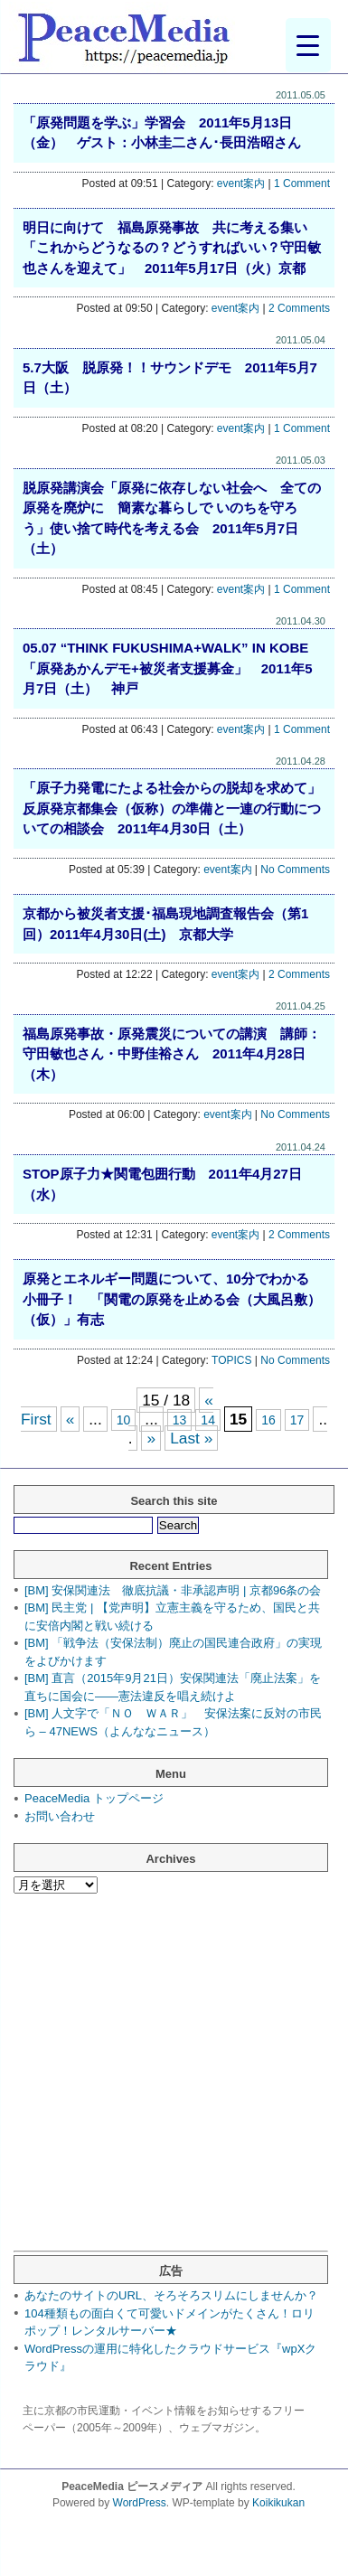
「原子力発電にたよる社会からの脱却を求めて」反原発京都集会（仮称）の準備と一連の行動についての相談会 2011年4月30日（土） (172, 808)
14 (208, 1420)
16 (268, 1420)
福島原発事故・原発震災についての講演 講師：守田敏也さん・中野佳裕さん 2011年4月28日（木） (172, 1054)
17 (297, 1420)
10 (124, 1420)
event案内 (241, 183)
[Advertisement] (169, 2081)
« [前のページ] (70, 1419)
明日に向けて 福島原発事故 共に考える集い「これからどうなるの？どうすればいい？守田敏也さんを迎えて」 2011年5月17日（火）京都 (172, 248)
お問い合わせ (59, 1816)
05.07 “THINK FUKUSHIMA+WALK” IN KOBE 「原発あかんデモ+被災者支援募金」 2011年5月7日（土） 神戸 (172, 668)
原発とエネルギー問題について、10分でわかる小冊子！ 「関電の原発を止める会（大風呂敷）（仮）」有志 (172, 1299)
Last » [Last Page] (191, 1438)
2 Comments (299, 308)
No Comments (295, 869)
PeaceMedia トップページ (94, 1798)
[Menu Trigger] (308, 45)
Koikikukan (278, 2502)
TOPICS (231, 1360)
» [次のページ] (150, 1438)
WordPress (139, 2502)
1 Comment (302, 183)
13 (180, 1420)
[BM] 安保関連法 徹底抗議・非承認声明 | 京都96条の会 (172, 1590)
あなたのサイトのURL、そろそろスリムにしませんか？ (171, 2295)
